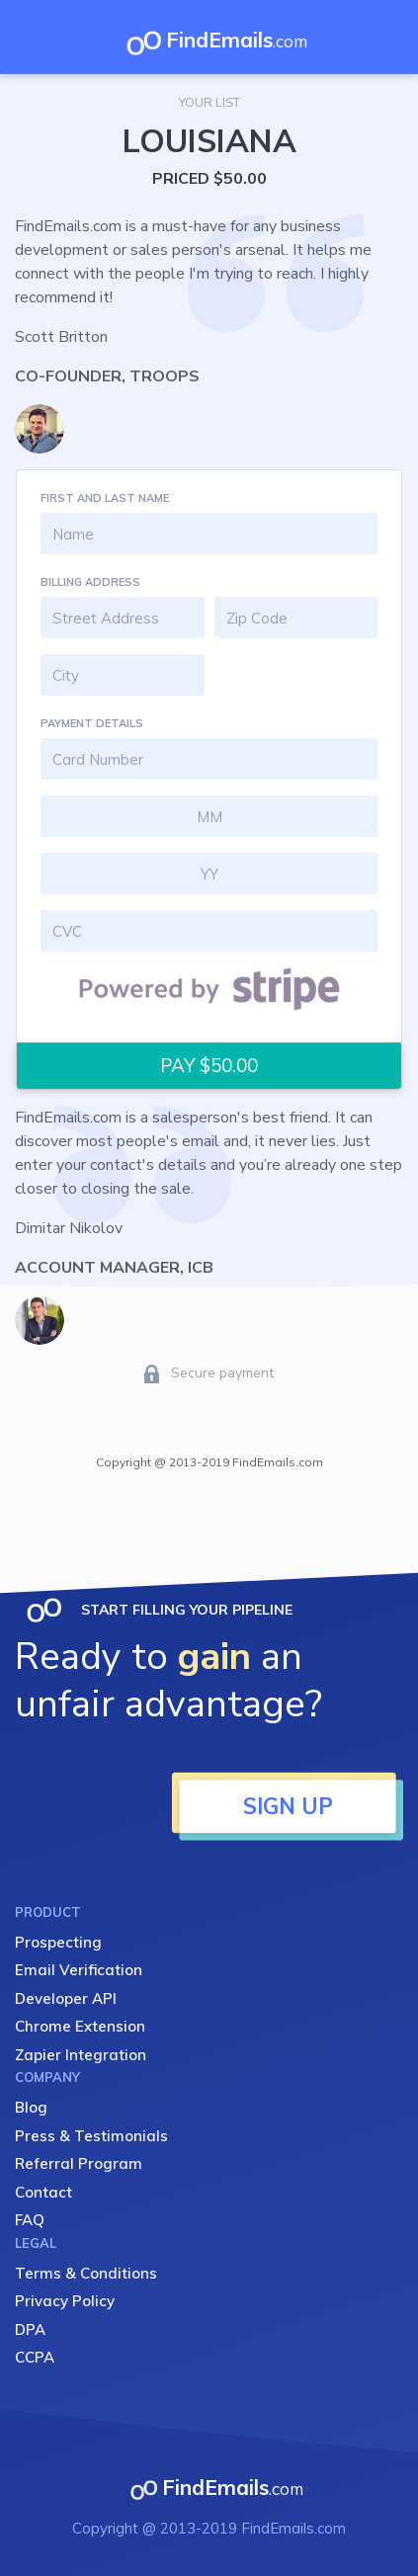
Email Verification (78, 1969)
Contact (43, 2192)
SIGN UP (288, 1806)
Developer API (66, 1998)
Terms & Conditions (86, 2273)
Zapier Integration (80, 2054)
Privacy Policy (65, 2300)
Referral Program (78, 2163)
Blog (31, 2107)
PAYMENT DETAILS (92, 723)
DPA (30, 2329)
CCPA (34, 2357)
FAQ (29, 2219)
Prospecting (58, 1942)
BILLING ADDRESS (90, 582)
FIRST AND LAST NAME (105, 498)
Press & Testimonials (91, 2135)
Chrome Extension (80, 2026)
